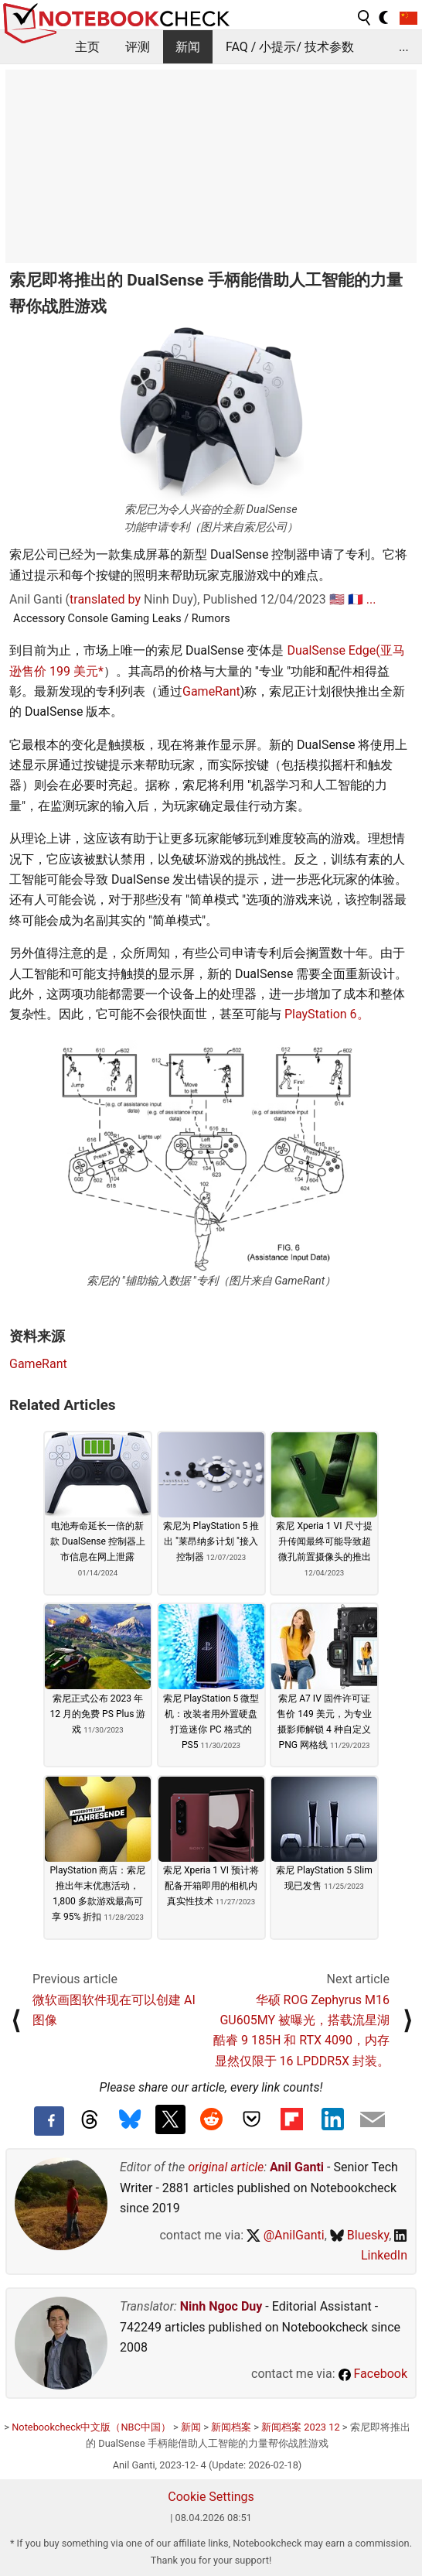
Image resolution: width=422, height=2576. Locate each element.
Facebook (373, 2373)
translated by (105, 599)
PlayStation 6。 (326, 1014)
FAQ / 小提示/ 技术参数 (290, 46)
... (404, 46)
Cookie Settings (211, 2496)
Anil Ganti (297, 2167)
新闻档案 (231, 2427)
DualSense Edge (331, 650)
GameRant (211, 691)
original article (226, 2167)
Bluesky (359, 2235)
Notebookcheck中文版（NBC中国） (91, 2427)
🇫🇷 (355, 599)
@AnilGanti (286, 2235)
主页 (87, 46)
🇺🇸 (337, 599)
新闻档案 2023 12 (300, 2427)
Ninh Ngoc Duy (221, 2306)
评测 (137, 46)
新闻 (187, 46)
